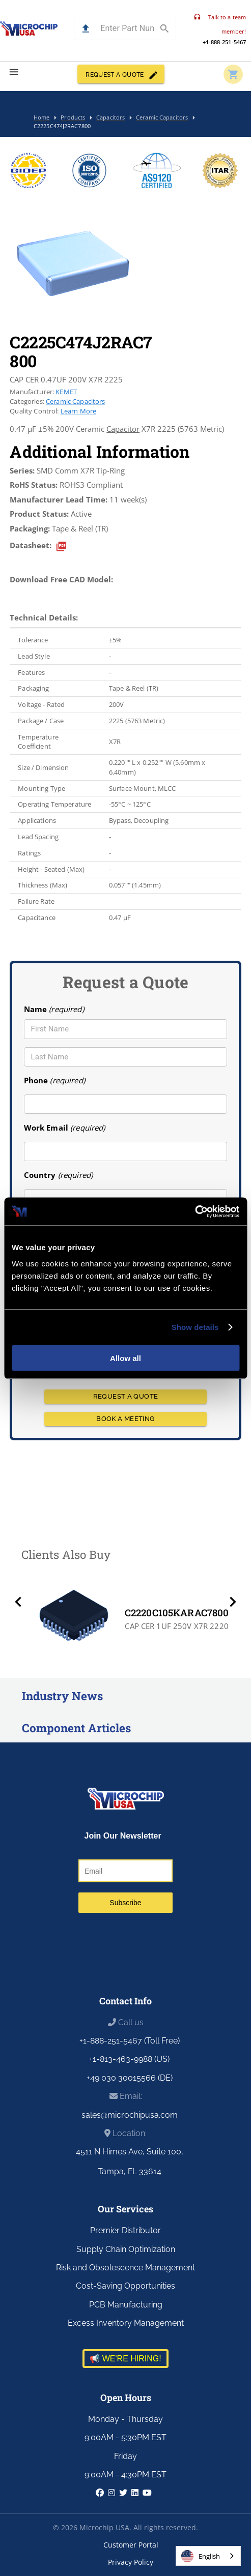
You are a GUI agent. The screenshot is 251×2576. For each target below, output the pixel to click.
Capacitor (123, 429)
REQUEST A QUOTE (120, 74)
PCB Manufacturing (125, 2304)
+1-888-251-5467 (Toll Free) (129, 2041)
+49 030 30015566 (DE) (130, 2078)
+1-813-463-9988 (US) (129, 2059)
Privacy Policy (130, 2562)
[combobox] (208, 2556)
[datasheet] (61, 546)
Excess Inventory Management (126, 2323)
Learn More (78, 411)
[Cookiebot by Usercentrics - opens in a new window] (194, 1211)
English (200, 2556)
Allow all (125, 1357)
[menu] (14, 72)
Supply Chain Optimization (125, 2249)
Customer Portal (130, 2545)
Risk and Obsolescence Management (125, 2267)
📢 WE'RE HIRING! (125, 2358)
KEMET (66, 391)
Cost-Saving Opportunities (125, 2286)
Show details (195, 1327)
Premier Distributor (125, 2230)
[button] (86, 29)
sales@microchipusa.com (129, 2115)
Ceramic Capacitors (75, 401)
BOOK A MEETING (125, 1419)
